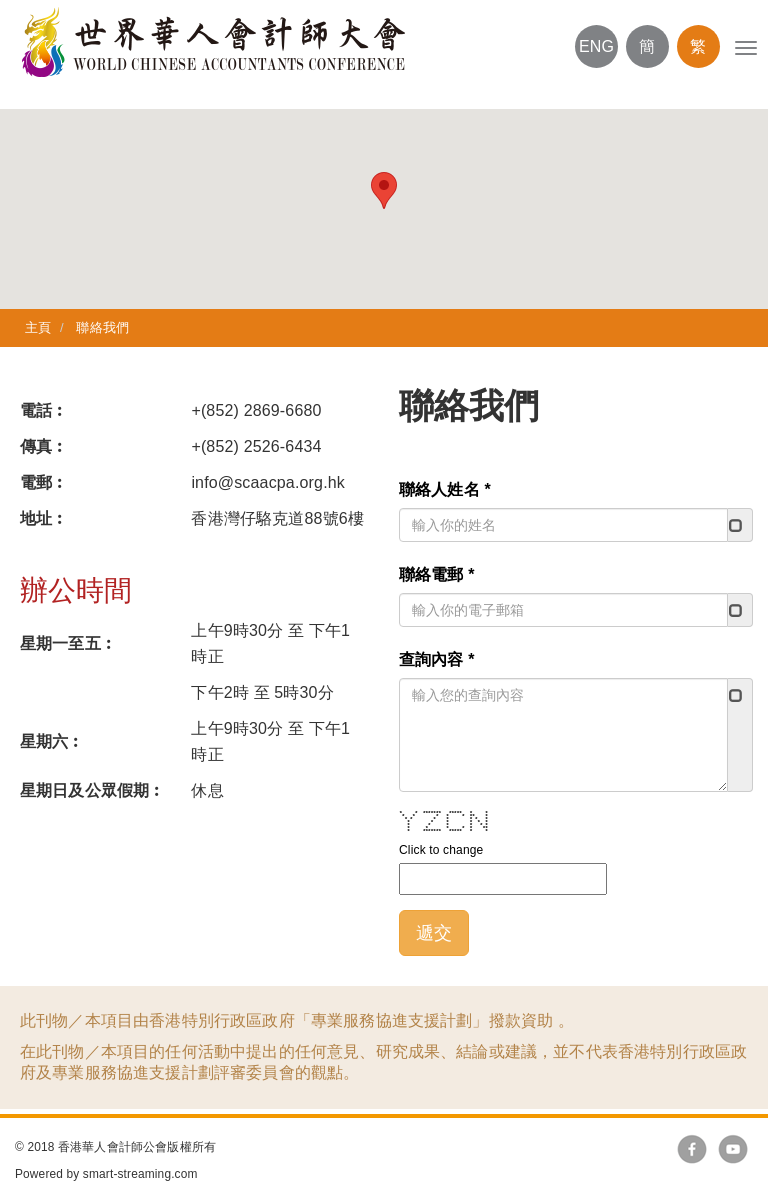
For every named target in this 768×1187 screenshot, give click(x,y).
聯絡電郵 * (440, 574)
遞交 (437, 933)
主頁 (38, 327)
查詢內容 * (440, 659)
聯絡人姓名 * (448, 489)
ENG (596, 46)
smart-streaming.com (140, 1174)
